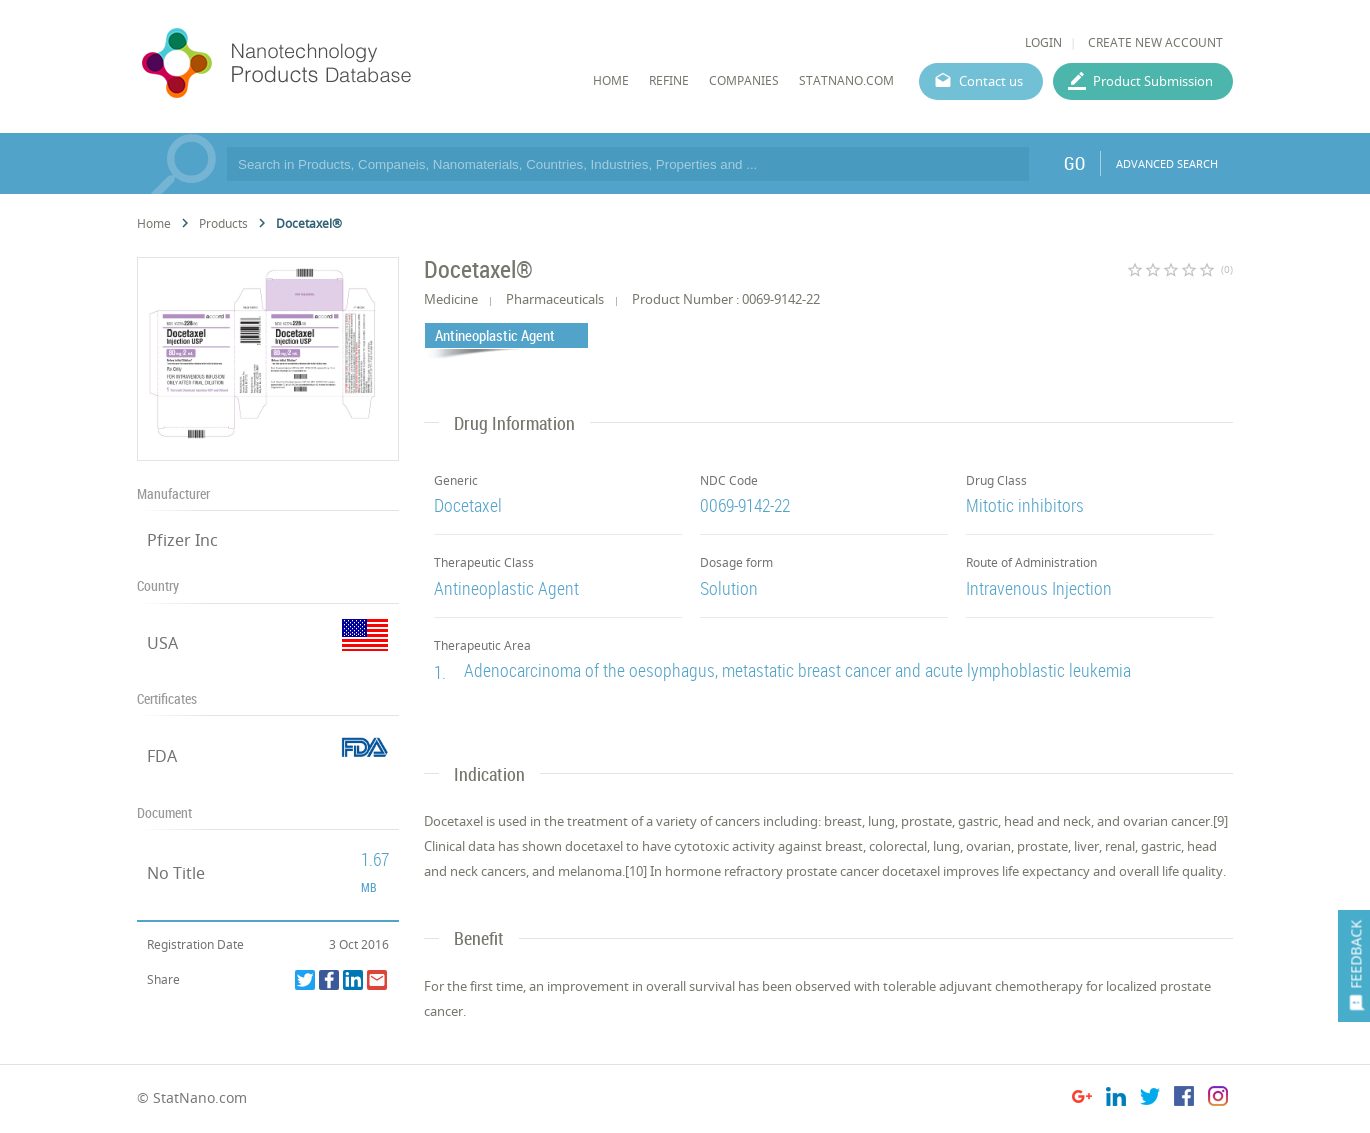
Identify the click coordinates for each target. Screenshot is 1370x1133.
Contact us (991, 81)
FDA (162, 756)
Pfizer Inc (182, 540)
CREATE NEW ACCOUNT (1155, 42)
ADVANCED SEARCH (1167, 163)
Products (223, 223)
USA (162, 643)
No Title (176, 873)
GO (1074, 163)
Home (154, 223)
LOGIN (1043, 42)
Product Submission (1153, 81)
